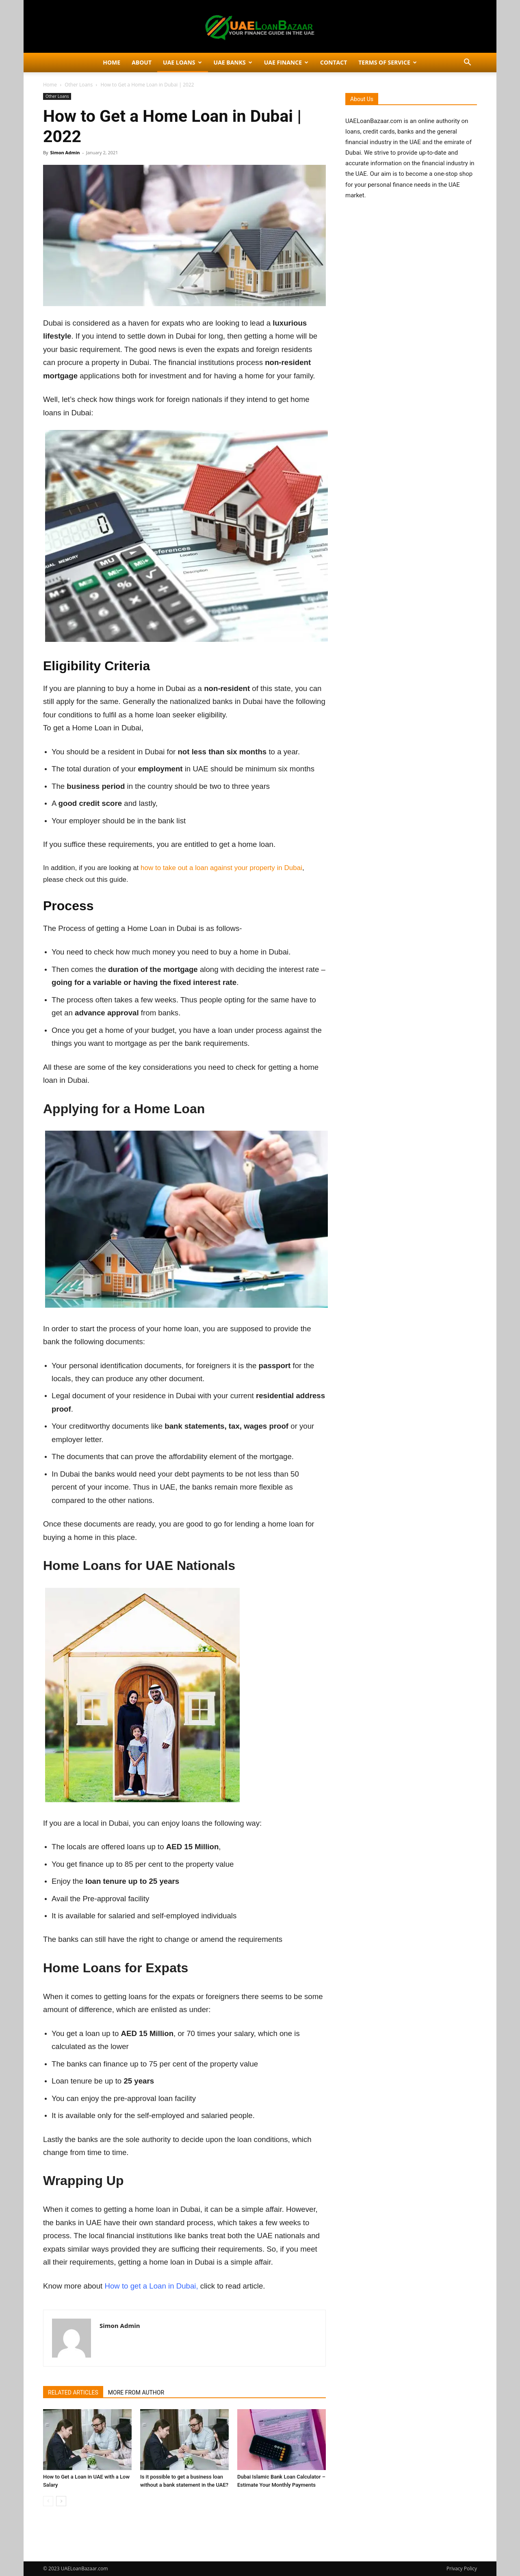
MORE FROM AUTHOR (136, 2392)
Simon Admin (65, 152)
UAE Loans (182, 62)
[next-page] (61, 2501)
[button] (467, 63)
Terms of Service (387, 62)
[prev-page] (48, 2501)
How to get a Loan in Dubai (150, 2286)
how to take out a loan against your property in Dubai (221, 868)
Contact (333, 62)
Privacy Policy (461, 2568)
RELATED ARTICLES (73, 2392)
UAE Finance (286, 62)
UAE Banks (233, 62)
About (142, 62)
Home (111, 62)
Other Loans (79, 84)
